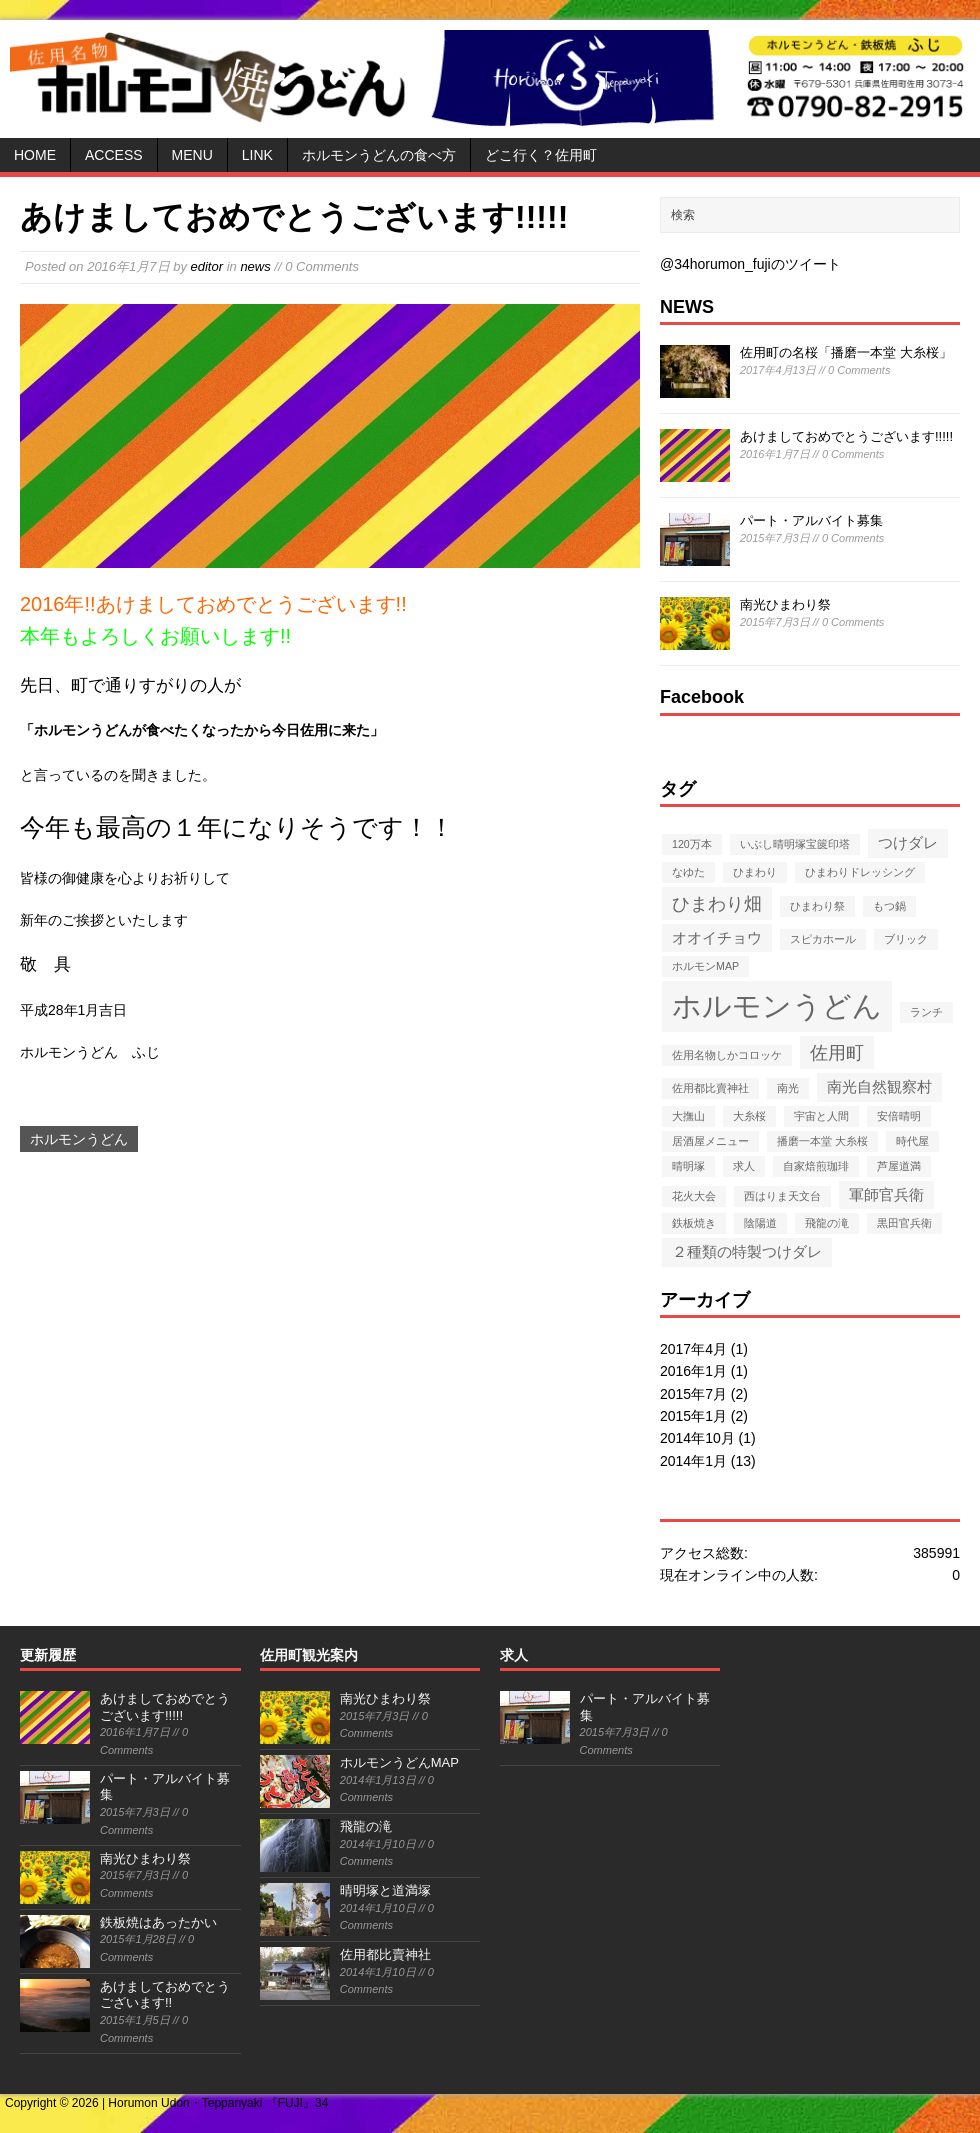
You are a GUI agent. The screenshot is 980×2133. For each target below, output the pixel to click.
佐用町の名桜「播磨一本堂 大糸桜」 (846, 352)
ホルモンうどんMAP (399, 1762)
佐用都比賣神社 (710, 1088)
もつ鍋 (889, 906)
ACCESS (114, 155)
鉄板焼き (694, 1223)
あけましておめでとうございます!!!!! (846, 436)
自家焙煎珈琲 (816, 1166)
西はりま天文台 (782, 1196)
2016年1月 (693, 1371)
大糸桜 (749, 1116)
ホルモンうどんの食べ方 (379, 155)
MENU (192, 155)
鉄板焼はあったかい (158, 1922)
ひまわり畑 (717, 903)
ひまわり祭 (817, 906)
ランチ (926, 1012)
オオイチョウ (717, 937)
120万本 (692, 844)
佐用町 (837, 1052)
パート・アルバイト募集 (811, 520)
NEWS (687, 307)
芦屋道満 (899, 1166)
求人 (744, 1166)
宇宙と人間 (821, 1116)
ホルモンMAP (705, 966)
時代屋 (912, 1141)
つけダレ (908, 842)
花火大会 (694, 1196)
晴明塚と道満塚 (385, 1890)
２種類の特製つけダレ (747, 1251)
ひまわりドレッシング (860, 872)
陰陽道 (760, 1223)
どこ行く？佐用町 (541, 155)
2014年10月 (697, 1438)
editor (207, 266)
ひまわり (755, 872)
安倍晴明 (899, 1116)
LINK (257, 155)
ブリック (906, 939)
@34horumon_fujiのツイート (750, 264)
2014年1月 (693, 1461)
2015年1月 (693, 1416)
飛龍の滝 (827, 1223)
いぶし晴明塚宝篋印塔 (795, 844)
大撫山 (688, 1116)
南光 (788, 1088)
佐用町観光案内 (309, 1655)
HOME (35, 155)
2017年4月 (693, 1349)
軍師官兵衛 (886, 1194)
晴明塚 (688, 1166)
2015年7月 (693, 1394)
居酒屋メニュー (710, 1141)
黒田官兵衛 (904, 1223)
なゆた (688, 872)
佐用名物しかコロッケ (727, 1055)
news (255, 266)
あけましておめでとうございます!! (165, 1995)
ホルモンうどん (79, 1139)
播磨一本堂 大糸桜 (822, 1141)
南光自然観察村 (879, 1086)
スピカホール (823, 939)
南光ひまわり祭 (785, 604)
